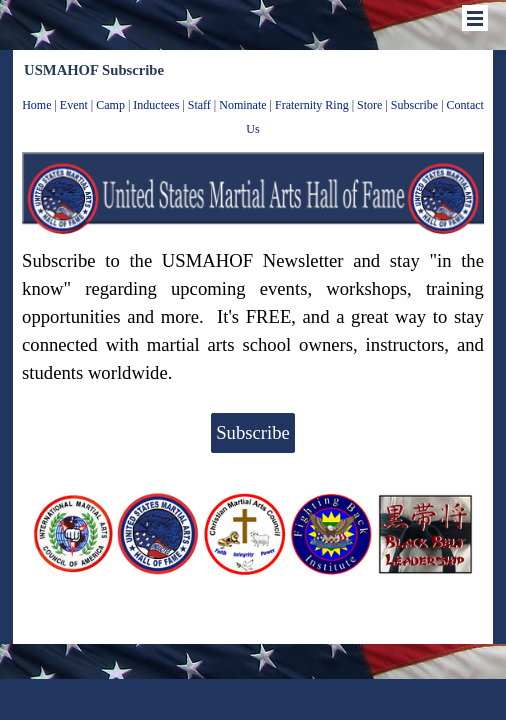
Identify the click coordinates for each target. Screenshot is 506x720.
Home (36, 105)
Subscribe (414, 105)
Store (369, 105)
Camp (110, 105)
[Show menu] (475, 18)
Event (74, 105)
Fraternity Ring (312, 105)
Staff (199, 105)
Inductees (156, 105)
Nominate (242, 105)
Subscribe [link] (253, 432)
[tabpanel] (253, 116)
